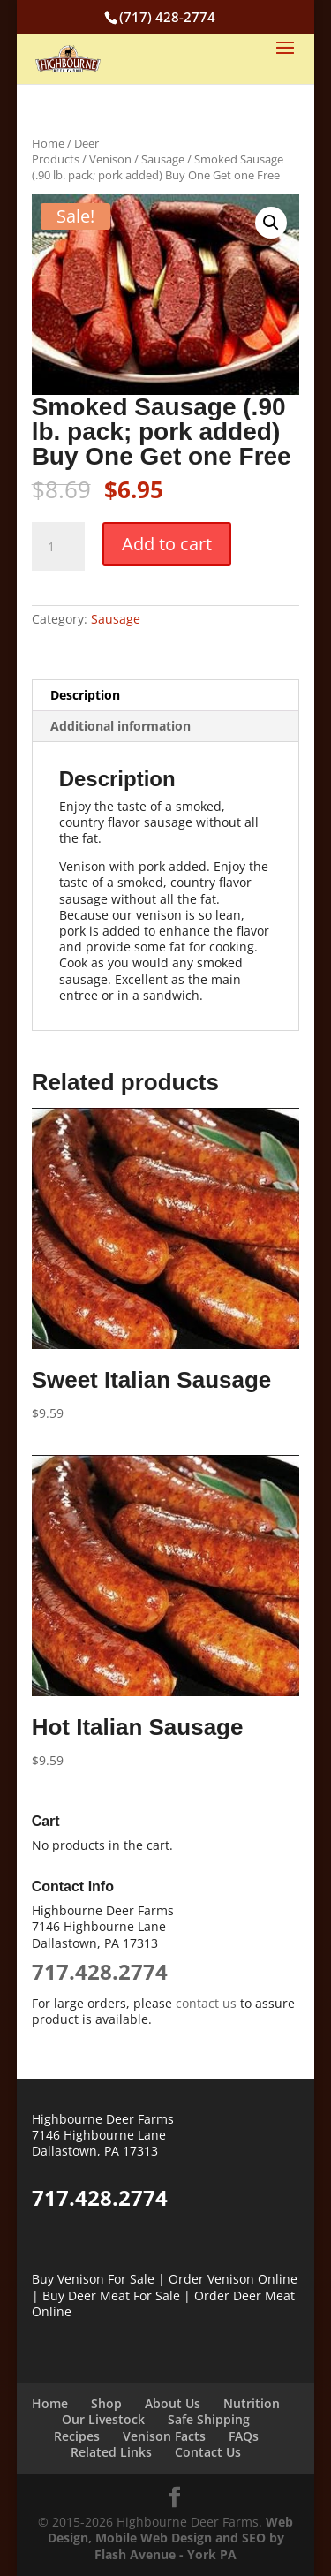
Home (48, 143)
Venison (110, 159)
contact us (206, 2003)
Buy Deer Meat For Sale (111, 2295)
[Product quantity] (58, 547)
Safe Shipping (209, 2419)
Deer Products (65, 151)
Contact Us (208, 2451)
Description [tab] (85, 694)
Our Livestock (103, 2419)
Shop (106, 2403)
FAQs (244, 2436)
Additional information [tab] (120, 725)
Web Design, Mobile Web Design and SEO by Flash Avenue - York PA (171, 2537)
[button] (271, 223)
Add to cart (167, 544)
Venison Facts (164, 2436)
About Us (172, 2403)
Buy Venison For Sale (93, 2278)
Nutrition (251, 2403)
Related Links (111, 2451)
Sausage (162, 159)
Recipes (77, 2436)
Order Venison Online (233, 2278)
